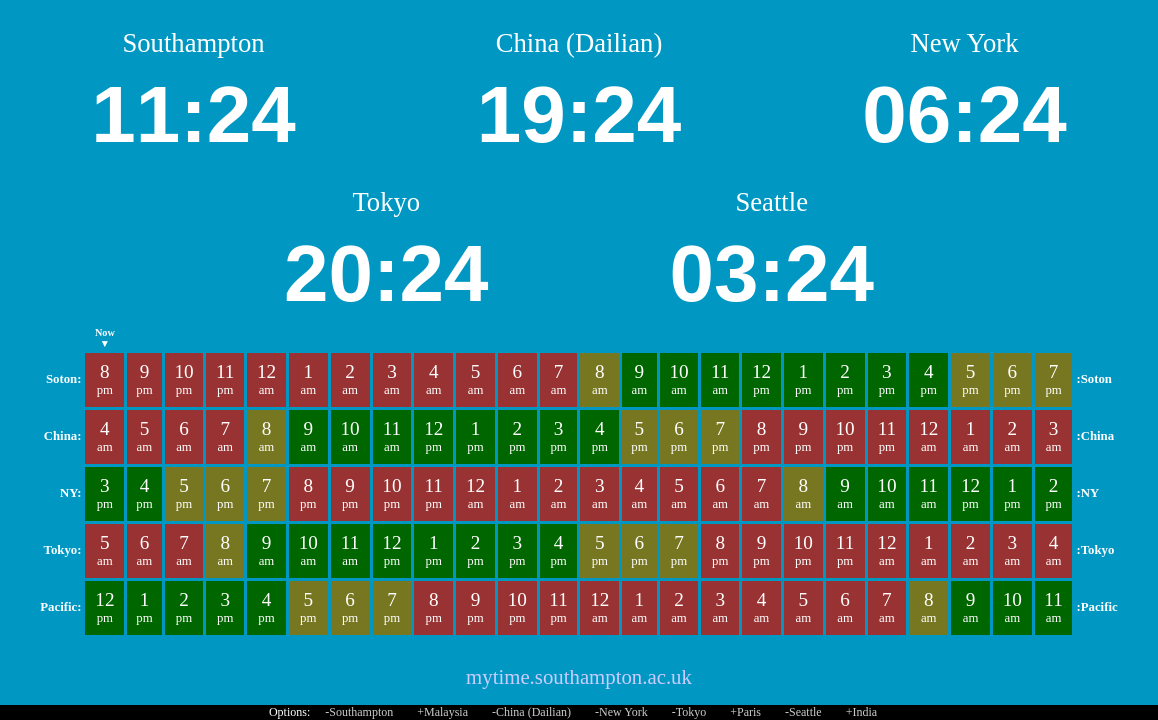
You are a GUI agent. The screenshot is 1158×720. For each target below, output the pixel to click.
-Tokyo (689, 712)
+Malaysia (442, 712)
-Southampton (359, 712)
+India (861, 712)
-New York (621, 712)
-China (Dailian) (531, 712)
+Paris (745, 712)
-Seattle (803, 712)
